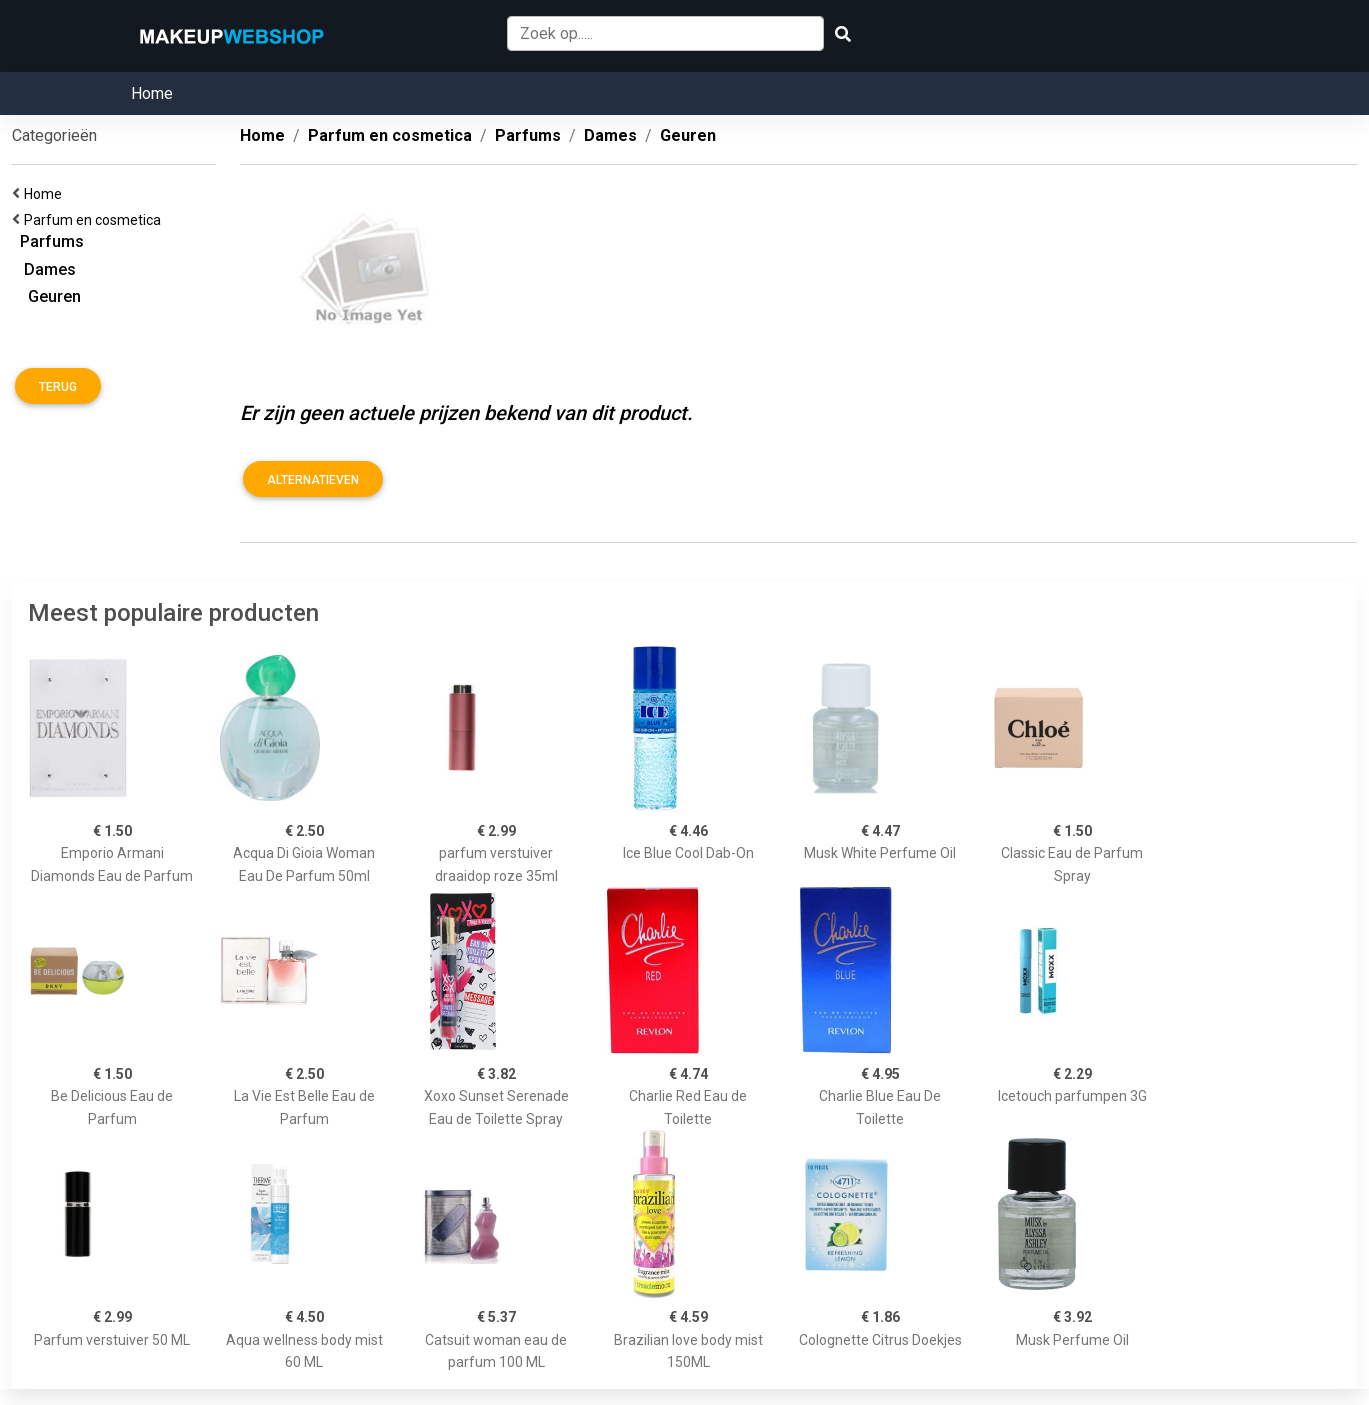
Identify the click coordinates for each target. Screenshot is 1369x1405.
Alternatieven (313, 480)
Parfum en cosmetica (95, 220)
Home (152, 93)
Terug (58, 387)
